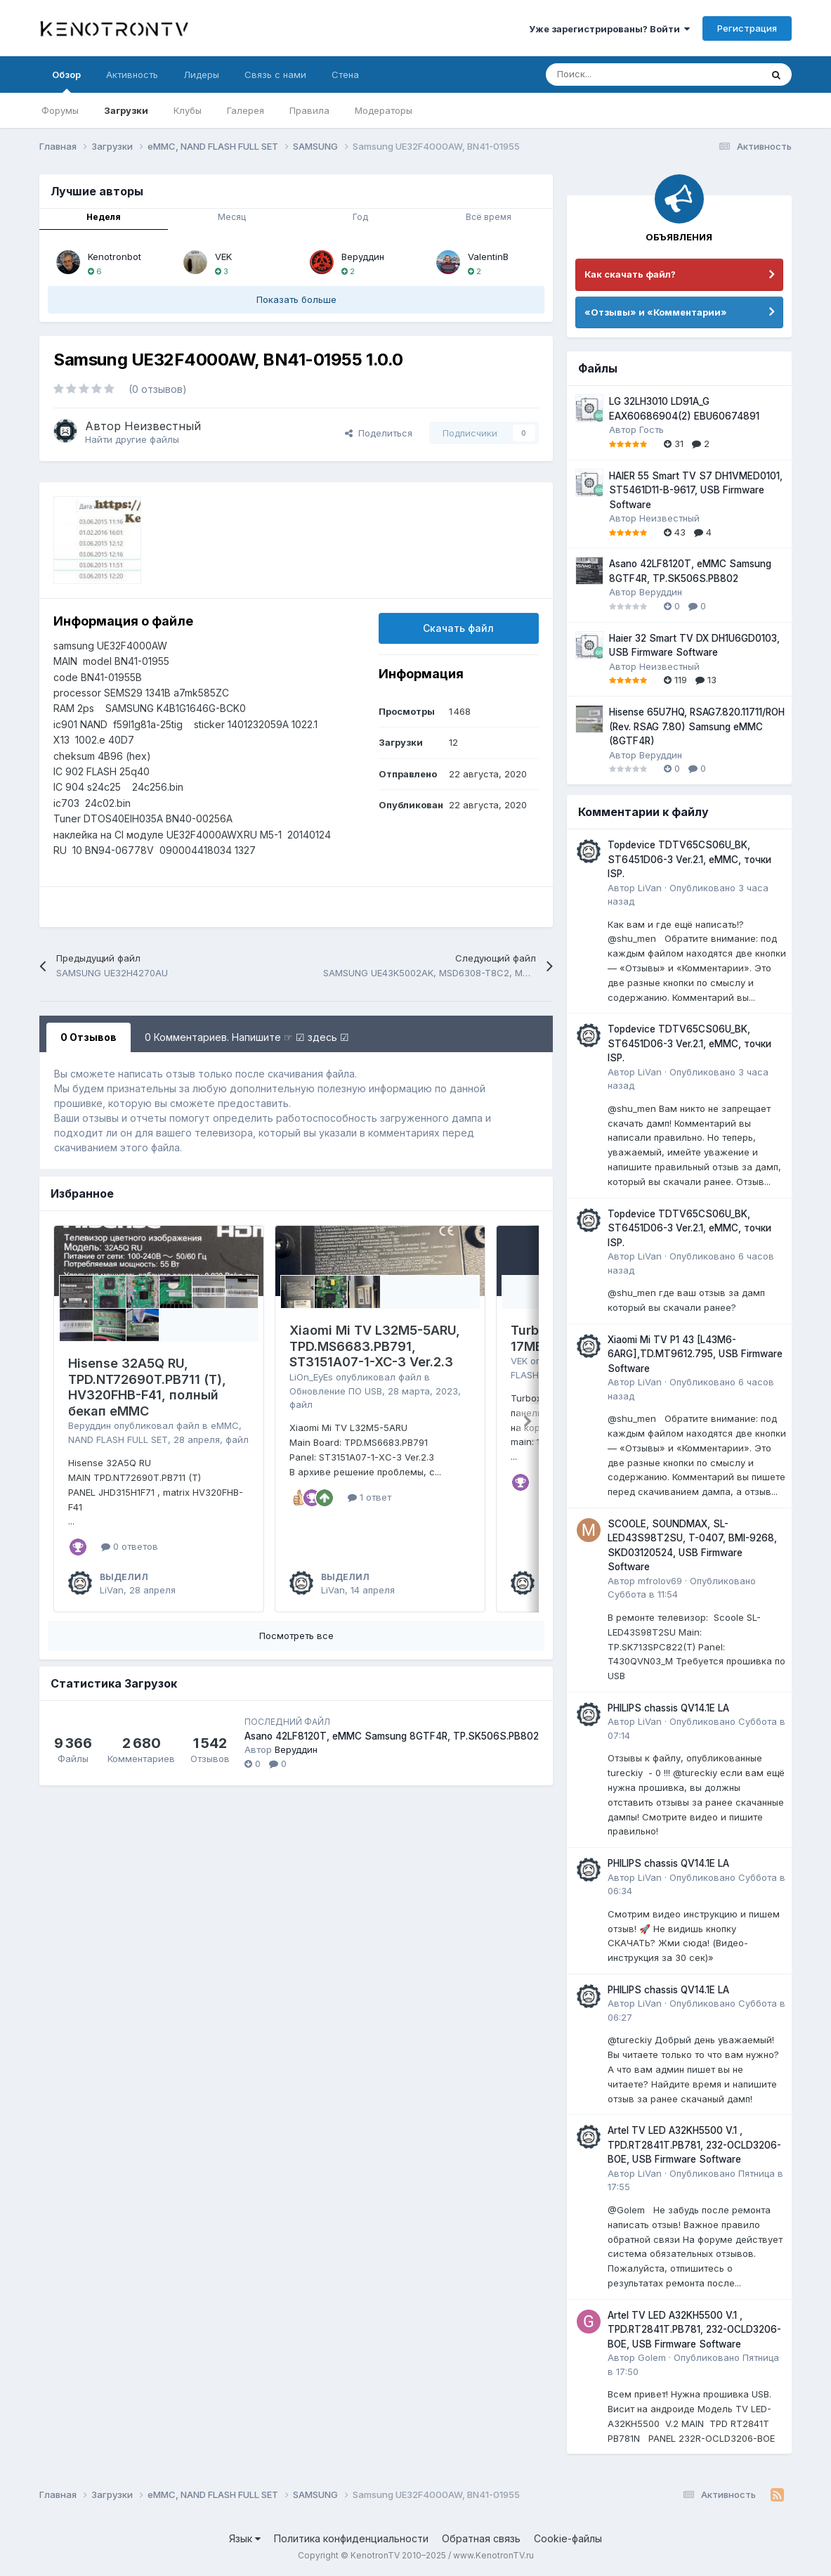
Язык (245, 2538)
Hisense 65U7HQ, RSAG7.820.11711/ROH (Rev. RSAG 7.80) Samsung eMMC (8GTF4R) (697, 726)
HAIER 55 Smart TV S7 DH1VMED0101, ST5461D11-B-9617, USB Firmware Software (696, 490)
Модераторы (383, 110)
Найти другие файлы (132, 439)
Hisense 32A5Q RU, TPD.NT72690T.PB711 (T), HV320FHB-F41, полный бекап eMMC (147, 1387)
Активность (132, 74)
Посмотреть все (296, 1635)
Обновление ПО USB (335, 1391)
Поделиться (378, 433)
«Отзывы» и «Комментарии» (655, 312)
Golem (652, 2357)
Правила (309, 110)
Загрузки (126, 110)
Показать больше (296, 299)
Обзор (66, 81)
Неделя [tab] (103, 217)
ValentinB (488, 256)
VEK (223, 256)
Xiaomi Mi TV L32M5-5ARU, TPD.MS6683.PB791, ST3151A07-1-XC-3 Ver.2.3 (374, 1346)
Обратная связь (481, 2538)
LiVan (112, 1590)
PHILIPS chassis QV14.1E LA (668, 1708)
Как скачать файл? (630, 274)
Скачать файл (458, 628)
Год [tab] (360, 217)
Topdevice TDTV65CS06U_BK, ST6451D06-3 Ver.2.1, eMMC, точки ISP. (689, 859)
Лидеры (201, 74)
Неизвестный (162, 426)
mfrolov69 (660, 1580)
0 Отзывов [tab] (88, 1037)
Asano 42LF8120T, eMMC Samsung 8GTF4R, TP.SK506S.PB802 (391, 1736)
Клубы (188, 110)
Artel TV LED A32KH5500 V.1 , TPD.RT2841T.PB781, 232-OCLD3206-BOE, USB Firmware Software (694, 2145)
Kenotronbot (114, 256)
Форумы (60, 110)
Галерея (245, 110)
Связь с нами (275, 74)
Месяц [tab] (232, 217)
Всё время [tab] (488, 217)
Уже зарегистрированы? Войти (609, 28)
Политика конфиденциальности (351, 2538)
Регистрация (747, 28)
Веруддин (362, 256)
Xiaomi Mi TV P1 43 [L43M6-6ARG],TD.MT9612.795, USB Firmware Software (695, 1354)
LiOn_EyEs (311, 1377)
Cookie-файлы (568, 2538)
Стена (345, 74)
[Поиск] (618, 74)
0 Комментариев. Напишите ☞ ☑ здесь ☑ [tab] (247, 1037)
